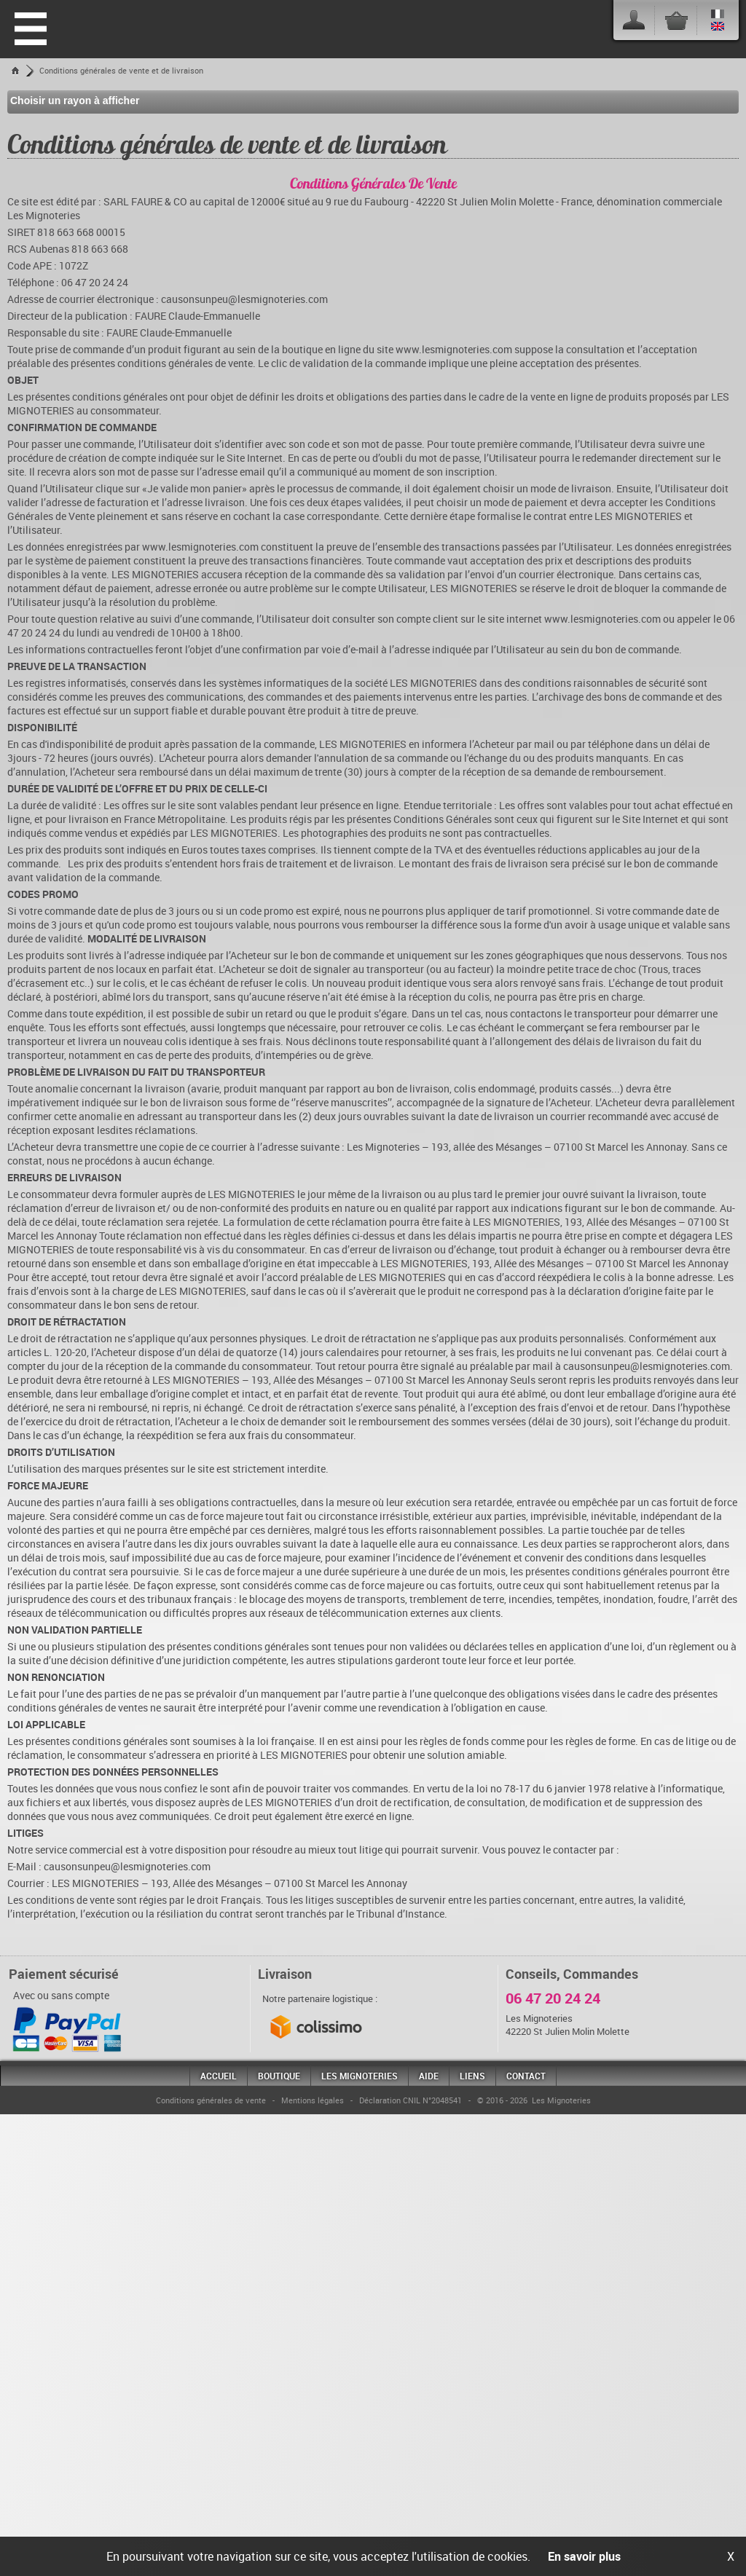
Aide (429, 2075)
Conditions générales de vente (211, 2100)
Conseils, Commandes (572, 1973)
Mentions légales (312, 2100)
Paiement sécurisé (64, 1973)
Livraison (285, 1973)
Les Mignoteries (359, 2075)
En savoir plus (584, 2556)
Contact (526, 2075)
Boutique (279, 2075)
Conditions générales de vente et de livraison (121, 70)
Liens (472, 2075)
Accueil (218, 2075)
